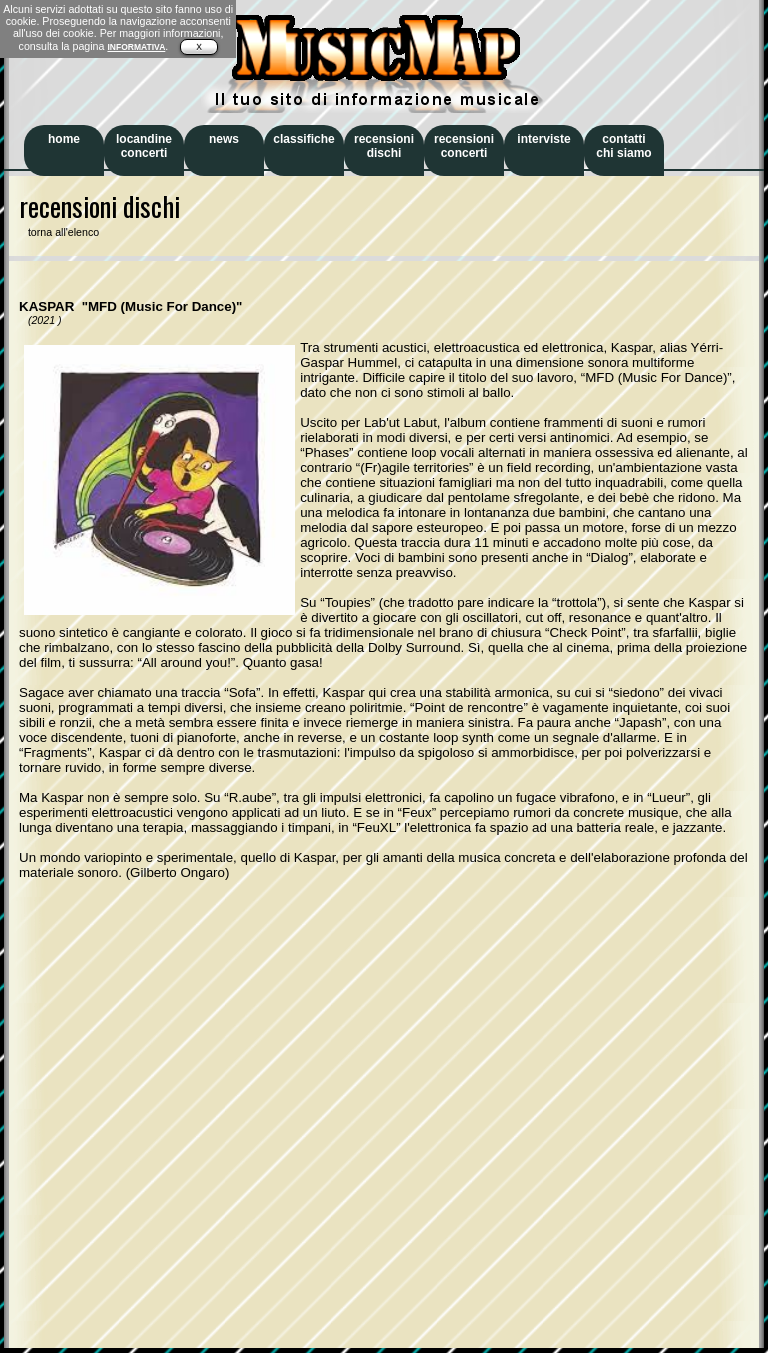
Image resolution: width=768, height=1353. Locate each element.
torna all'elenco (59, 232)
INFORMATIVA (136, 47)
